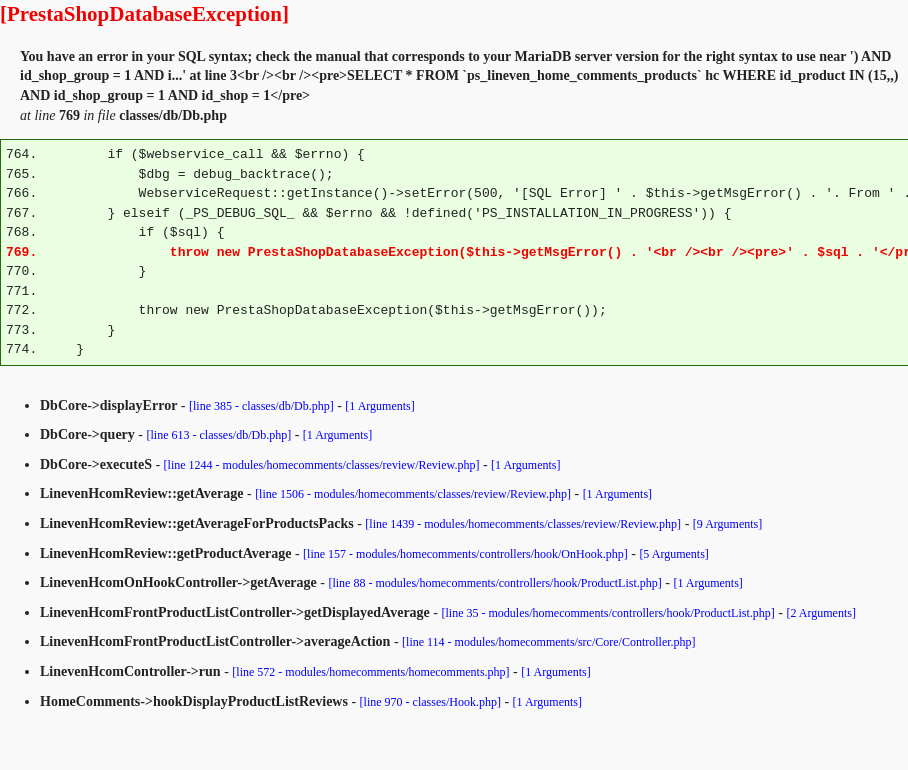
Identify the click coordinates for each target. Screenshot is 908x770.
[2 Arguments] (820, 613)
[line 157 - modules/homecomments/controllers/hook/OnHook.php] (465, 554)
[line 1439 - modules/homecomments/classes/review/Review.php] (523, 524)
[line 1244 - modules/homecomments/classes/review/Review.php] (322, 465)
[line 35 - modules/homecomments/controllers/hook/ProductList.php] (607, 613)
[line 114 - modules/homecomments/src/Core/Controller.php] (549, 642)
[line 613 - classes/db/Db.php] (219, 435)
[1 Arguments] (379, 406)
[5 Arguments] (673, 554)
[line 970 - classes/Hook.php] (430, 702)
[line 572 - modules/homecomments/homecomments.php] (370, 672)
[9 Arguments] (727, 524)
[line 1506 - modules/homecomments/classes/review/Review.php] (413, 494)
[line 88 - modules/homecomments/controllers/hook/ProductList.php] (494, 583)
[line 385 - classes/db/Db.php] (261, 406)
